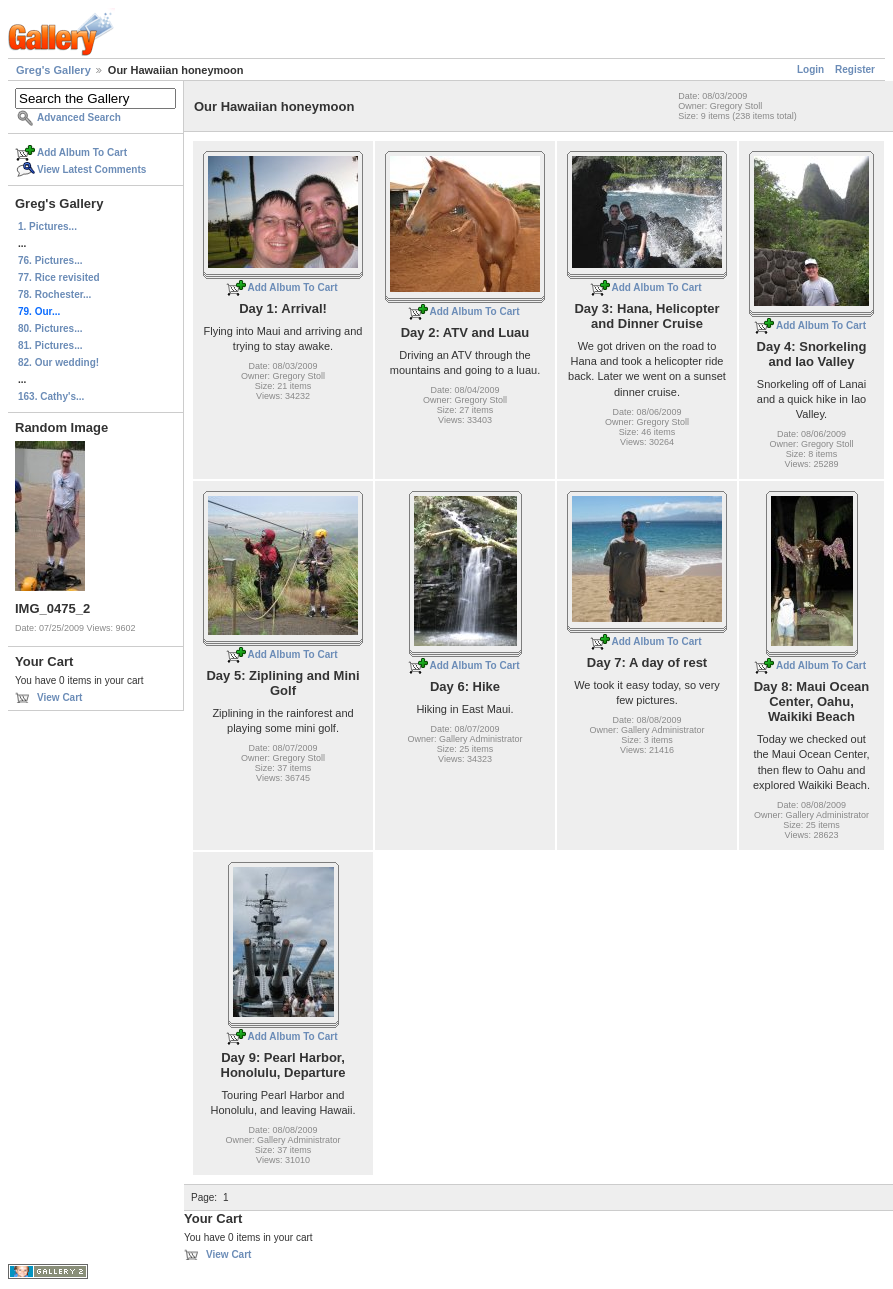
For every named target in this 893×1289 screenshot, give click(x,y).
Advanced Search (79, 117)
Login (810, 69)
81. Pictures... (50, 345)
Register (855, 69)
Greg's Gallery (53, 70)
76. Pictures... (50, 260)
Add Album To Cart (82, 152)
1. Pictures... (47, 226)
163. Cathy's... (51, 396)
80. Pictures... (50, 328)
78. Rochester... (54, 294)
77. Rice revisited (59, 277)
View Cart (59, 697)
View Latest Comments (91, 169)
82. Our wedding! (58, 362)
